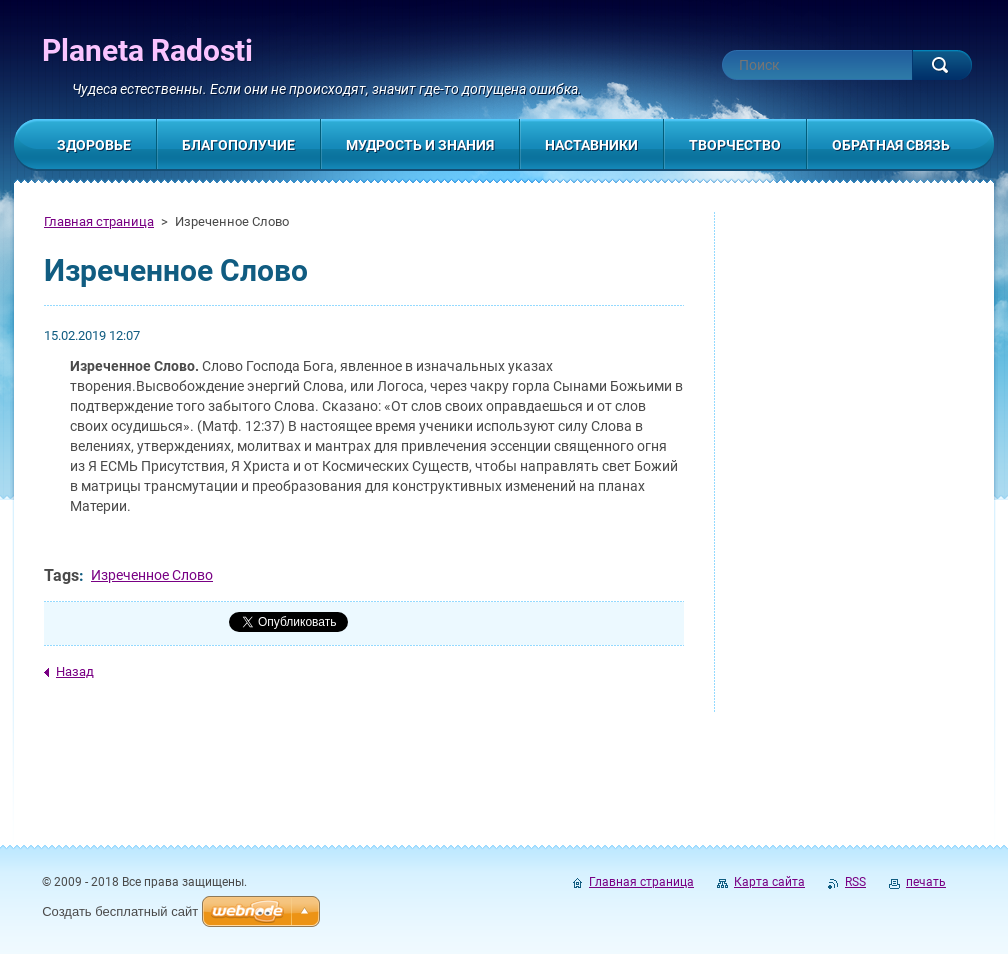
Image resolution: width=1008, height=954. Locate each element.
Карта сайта (769, 882)
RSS (855, 882)
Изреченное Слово (152, 575)
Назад (75, 671)
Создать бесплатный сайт (120, 911)
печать (926, 882)
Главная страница (99, 221)
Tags (61, 575)
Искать (942, 65)
